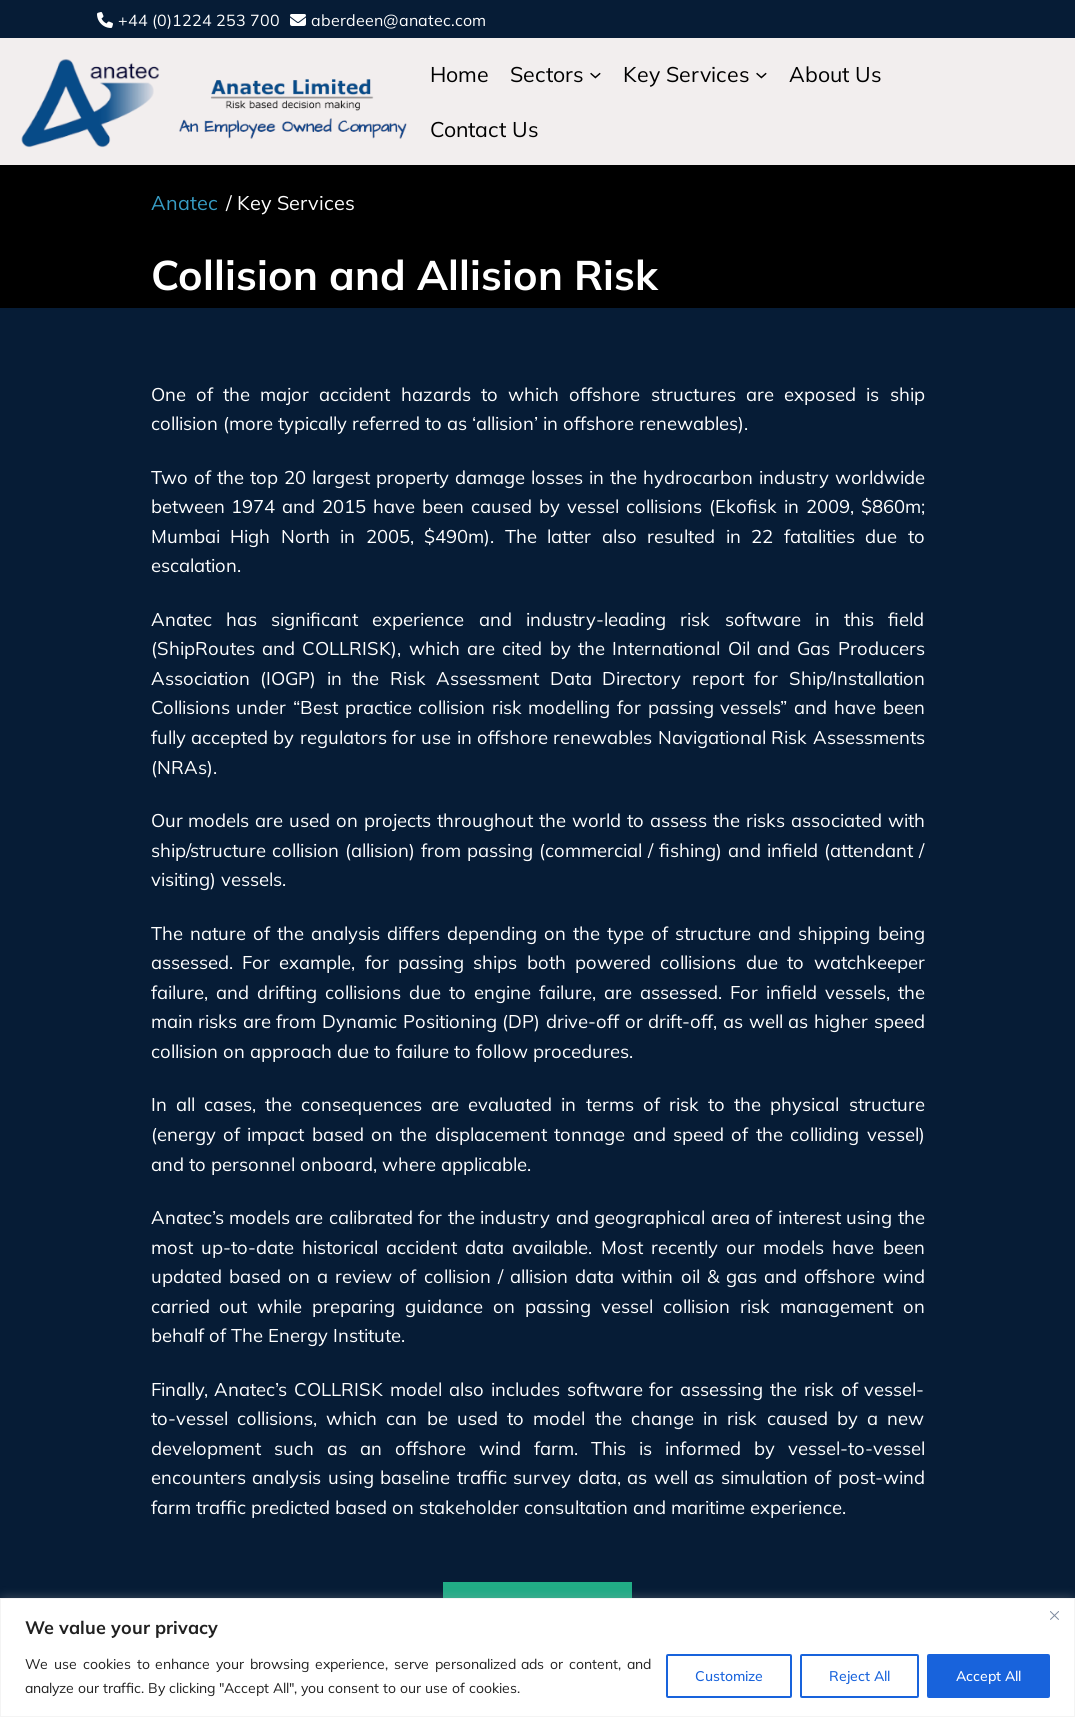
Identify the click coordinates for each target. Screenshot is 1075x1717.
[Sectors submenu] (595, 74)
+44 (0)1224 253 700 (199, 20)
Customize (729, 1676)
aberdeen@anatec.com (398, 20)
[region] (537, 1657)
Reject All (859, 1676)
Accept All (988, 1676)
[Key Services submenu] (761, 74)
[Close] (1054, 1615)
